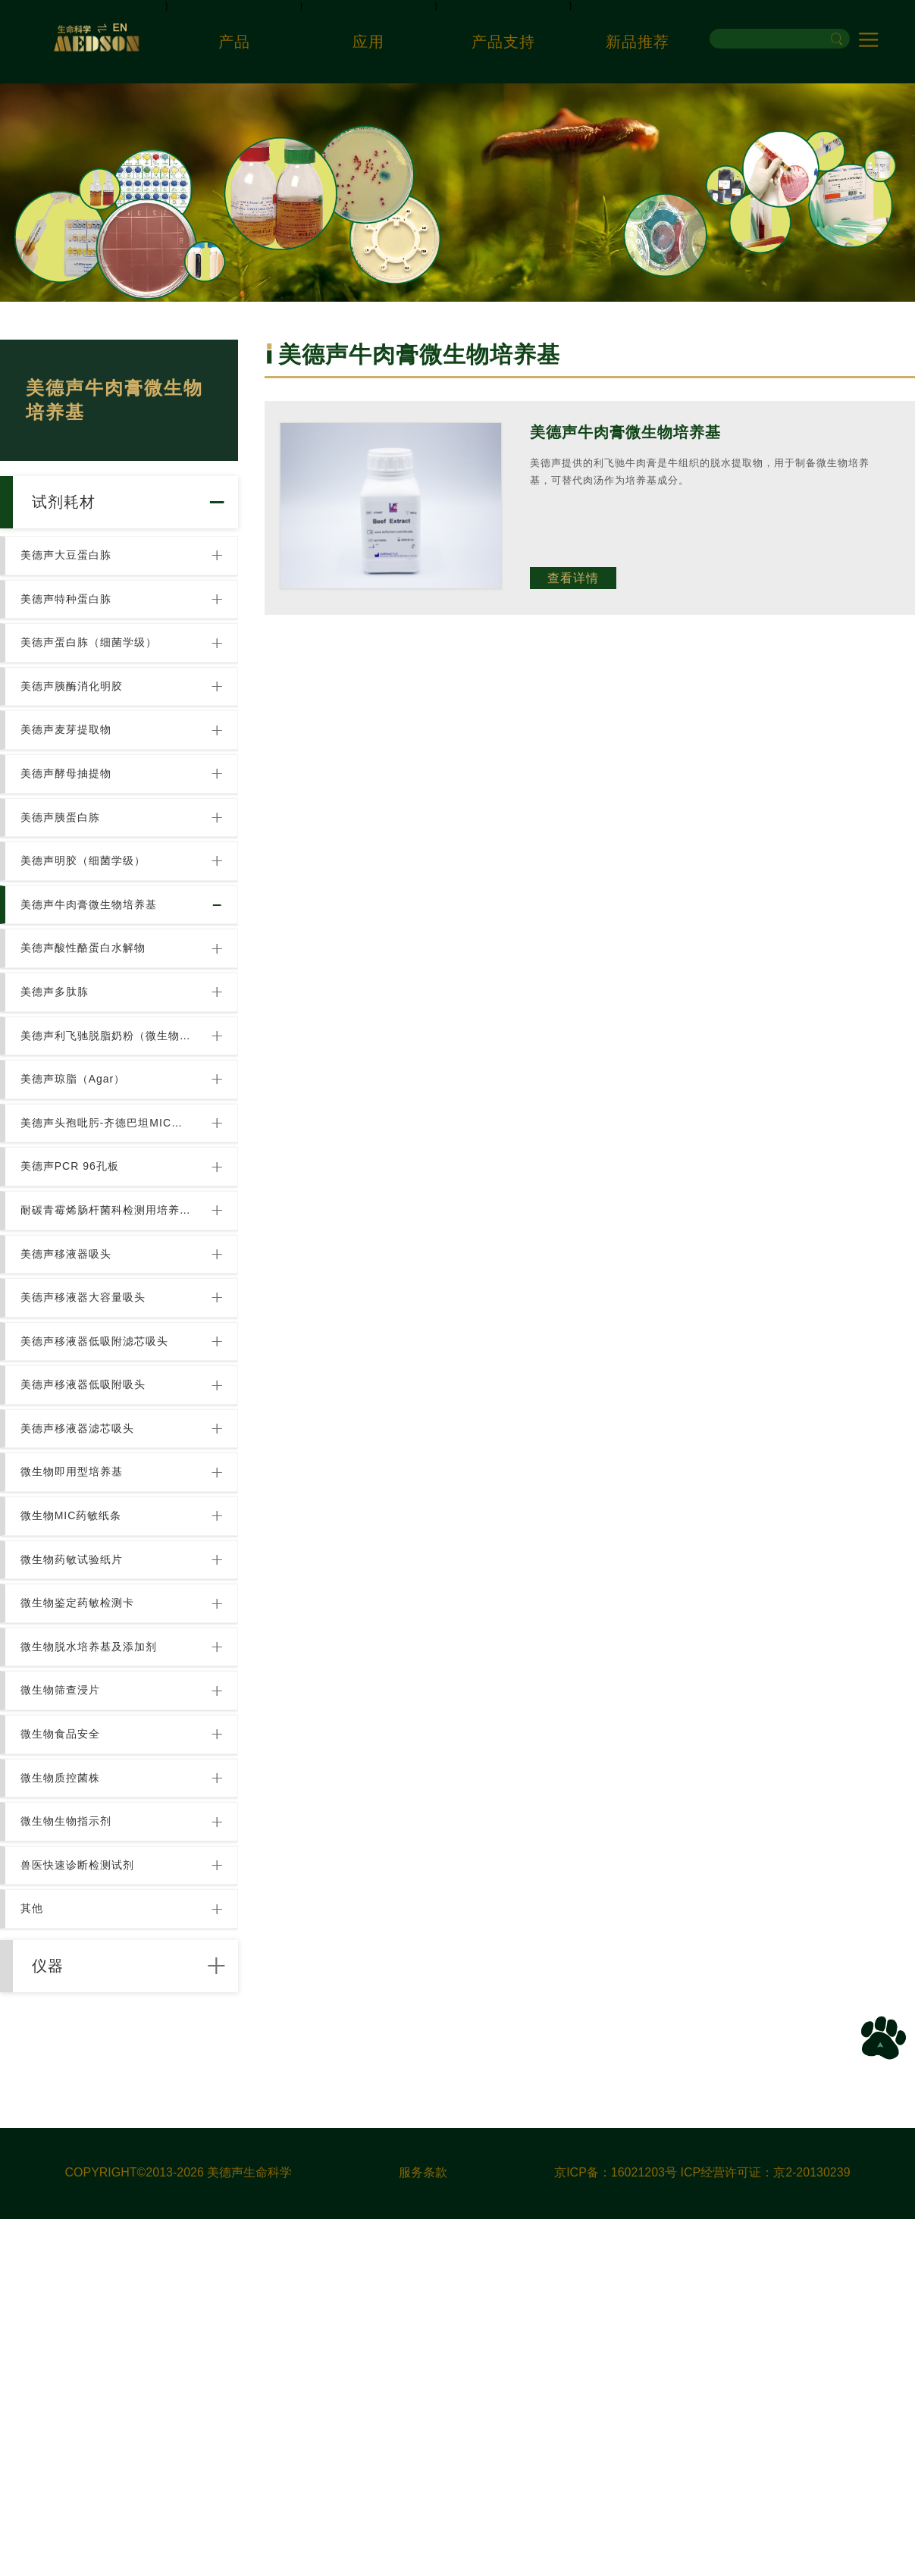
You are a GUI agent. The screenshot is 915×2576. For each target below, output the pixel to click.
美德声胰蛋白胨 (66, 899)
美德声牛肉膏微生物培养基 (95, 1007)
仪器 (60, 2314)
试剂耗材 (78, 509)
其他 (38, 2245)
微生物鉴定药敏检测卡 (83, 1868)
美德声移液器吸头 (72, 1437)
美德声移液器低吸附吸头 (89, 1599)
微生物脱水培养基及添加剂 (95, 1922)
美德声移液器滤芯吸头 (83, 1653)
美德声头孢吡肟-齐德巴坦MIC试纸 (108, 1276)
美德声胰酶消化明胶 (78, 738)
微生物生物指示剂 (72, 2137)
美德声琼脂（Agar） (79, 1222)
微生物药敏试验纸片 (78, 1814)
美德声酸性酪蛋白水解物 (89, 1061)
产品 (234, 41)
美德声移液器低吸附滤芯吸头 (100, 1545)
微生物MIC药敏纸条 (77, 1760)
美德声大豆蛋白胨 (72, 576)
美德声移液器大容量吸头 (89, 1491)
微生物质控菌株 (66, 2083)
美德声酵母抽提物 (72, 845)
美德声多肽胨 (61, 1114)
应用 (368, 41)
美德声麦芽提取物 (72, 791)
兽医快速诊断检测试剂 (83, 2191)
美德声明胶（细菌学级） (89, 953)
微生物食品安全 (66, 2029)
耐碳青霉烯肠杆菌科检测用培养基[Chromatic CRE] (108, 1383)
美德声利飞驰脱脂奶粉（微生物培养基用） (108, 1168)
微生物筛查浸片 (66, 1976)
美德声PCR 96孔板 (76, 1330)
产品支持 (503, 41)
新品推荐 (637, 41)
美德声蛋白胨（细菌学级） (95, 684)
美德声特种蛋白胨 (72, 630)
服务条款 (423, 2530)
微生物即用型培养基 (78, 1706)
